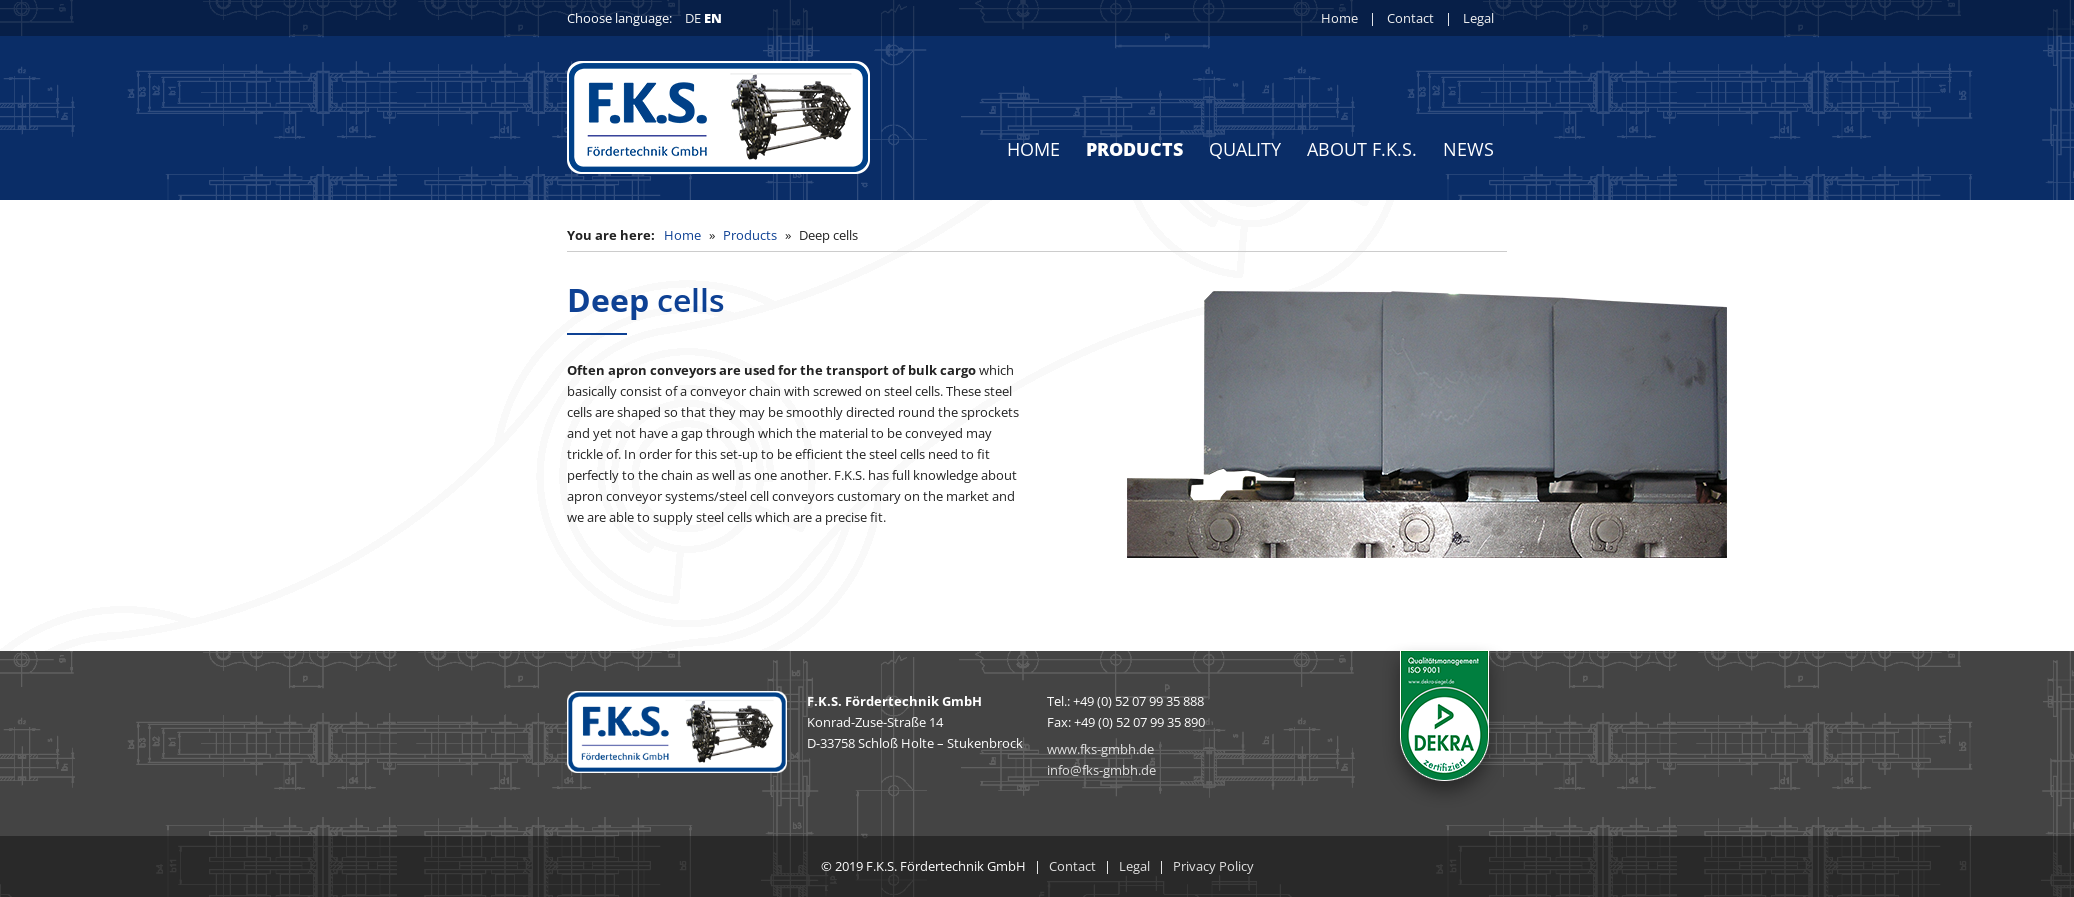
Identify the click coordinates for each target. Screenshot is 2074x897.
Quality (1245, 149)
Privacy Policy (1213, 866)
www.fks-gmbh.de (1100, 749)
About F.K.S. (1362, 149)
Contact (1410, 18)
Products (1134, 149)
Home (1339, 18)
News (1468, 149)
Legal (1478, 18)
